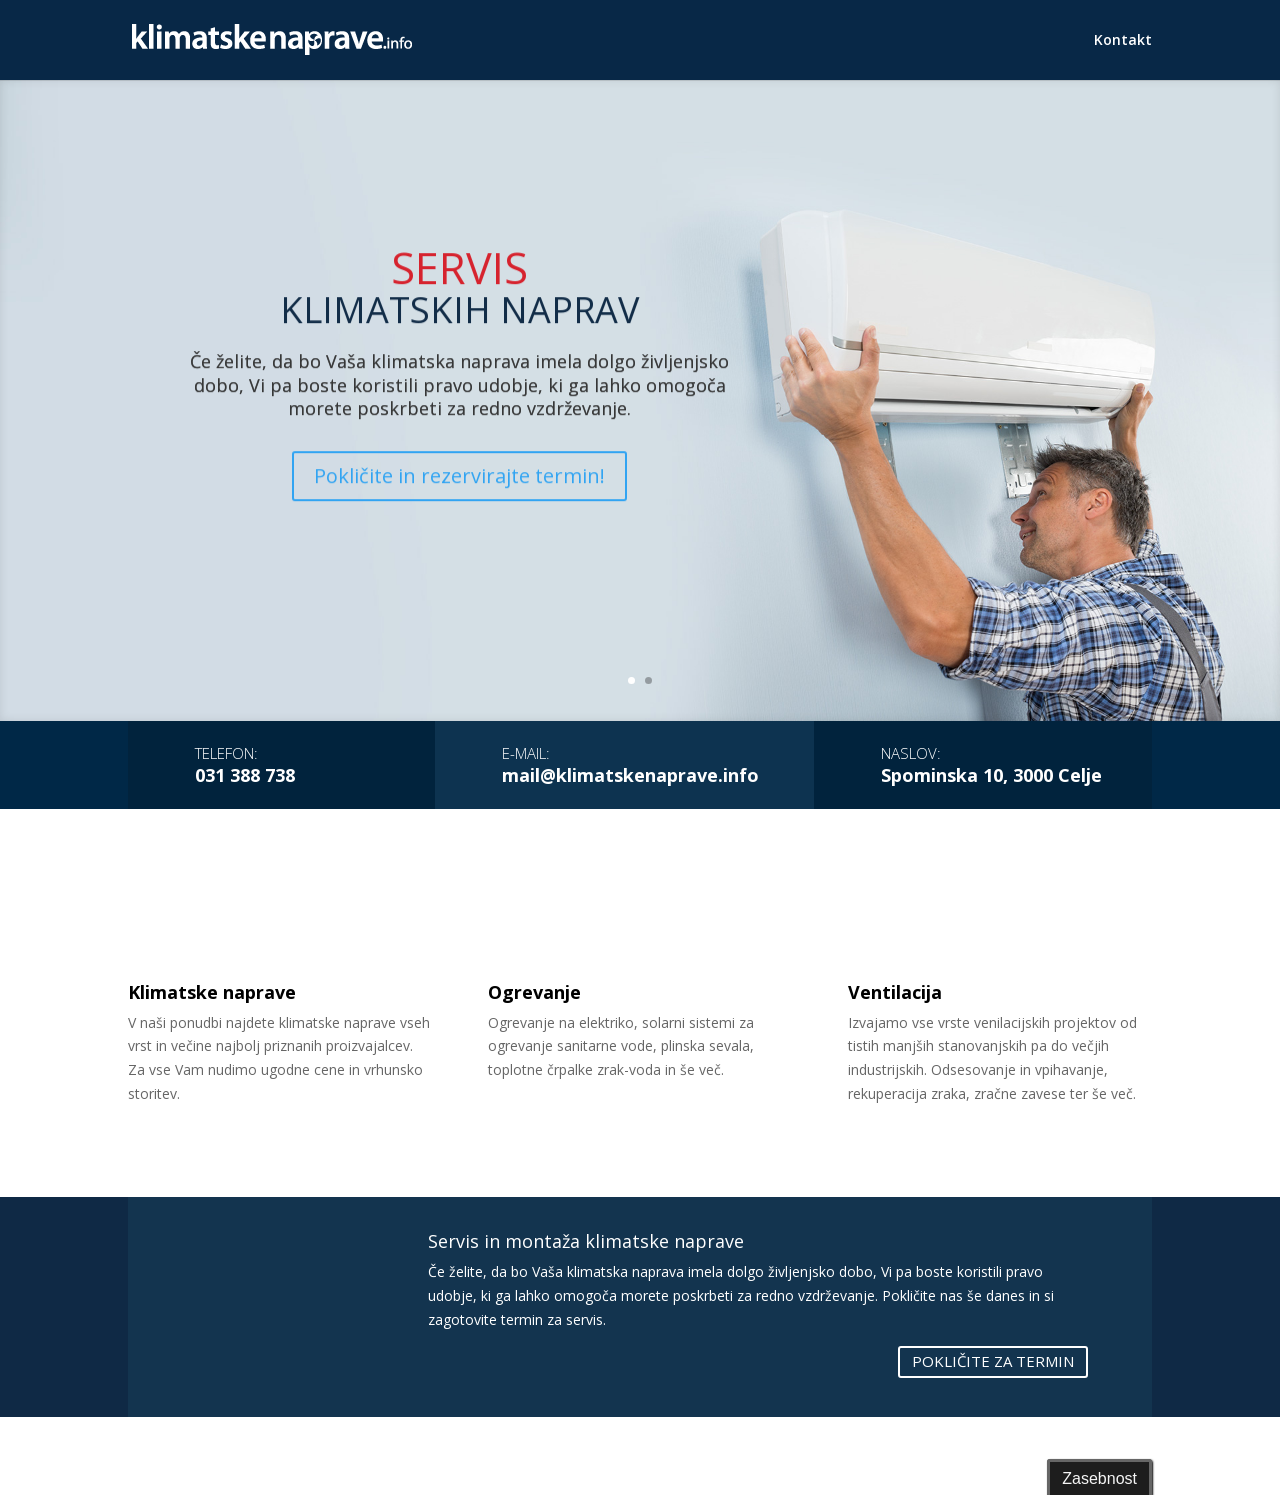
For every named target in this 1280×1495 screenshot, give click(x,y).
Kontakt (1123, 41)
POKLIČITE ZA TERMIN (993, 1361)
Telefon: (226, 753)
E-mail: (526, 753)
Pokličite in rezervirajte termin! (459, 527)
